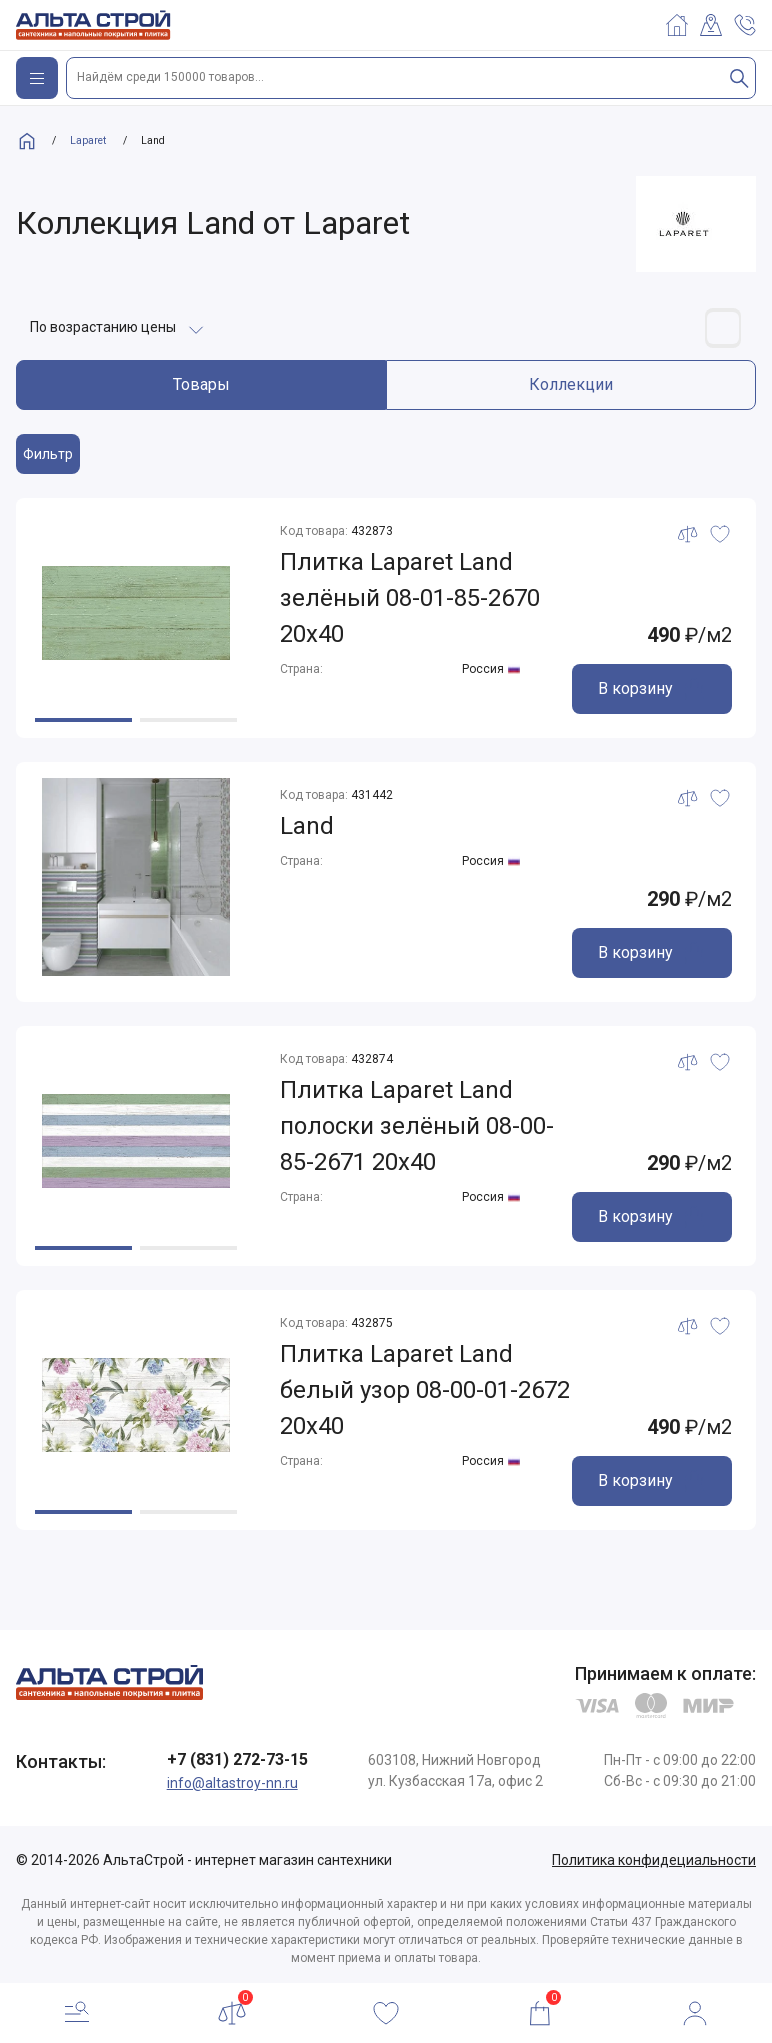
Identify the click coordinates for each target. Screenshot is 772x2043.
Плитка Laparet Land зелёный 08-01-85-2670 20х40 (410, 598)
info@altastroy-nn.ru (232, 1783)
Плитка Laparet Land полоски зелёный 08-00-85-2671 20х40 (417, 1126)
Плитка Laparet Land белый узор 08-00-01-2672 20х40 (425, 1390)
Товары (201, 384)
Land (307, 826)
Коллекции (571, 384)
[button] (83, 720)
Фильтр (48, 454)
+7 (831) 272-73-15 (237, 1759)
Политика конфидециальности (654, 1860)
